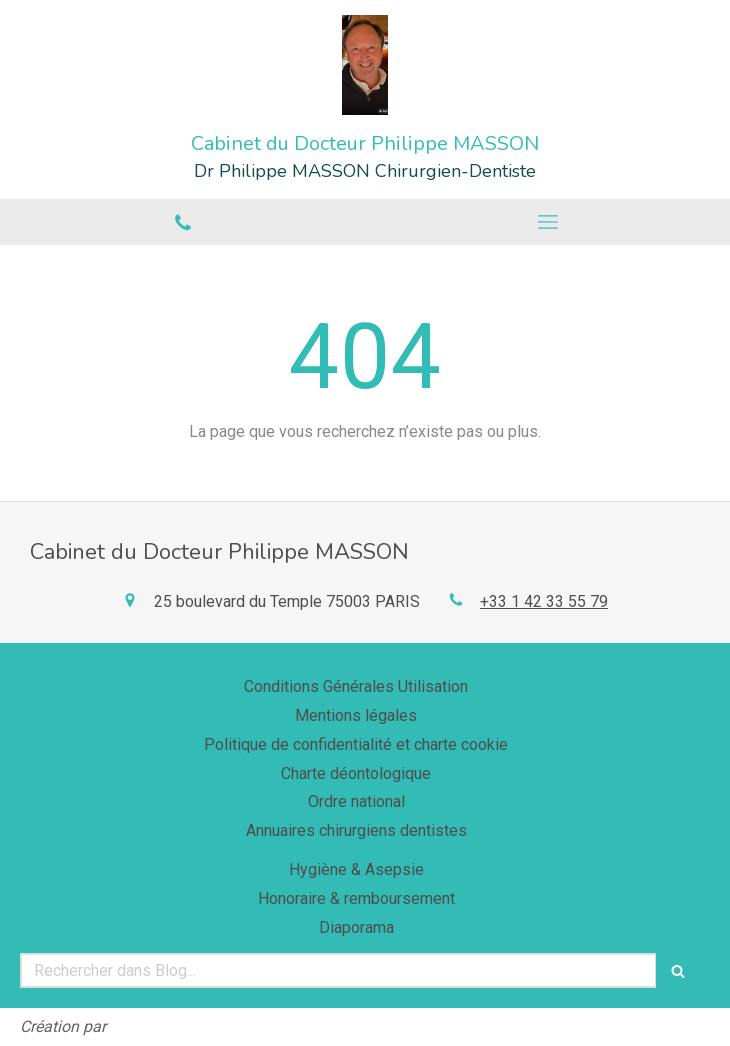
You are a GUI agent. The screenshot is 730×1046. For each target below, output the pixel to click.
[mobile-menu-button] (547, 222)
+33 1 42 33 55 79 (544, 601)
